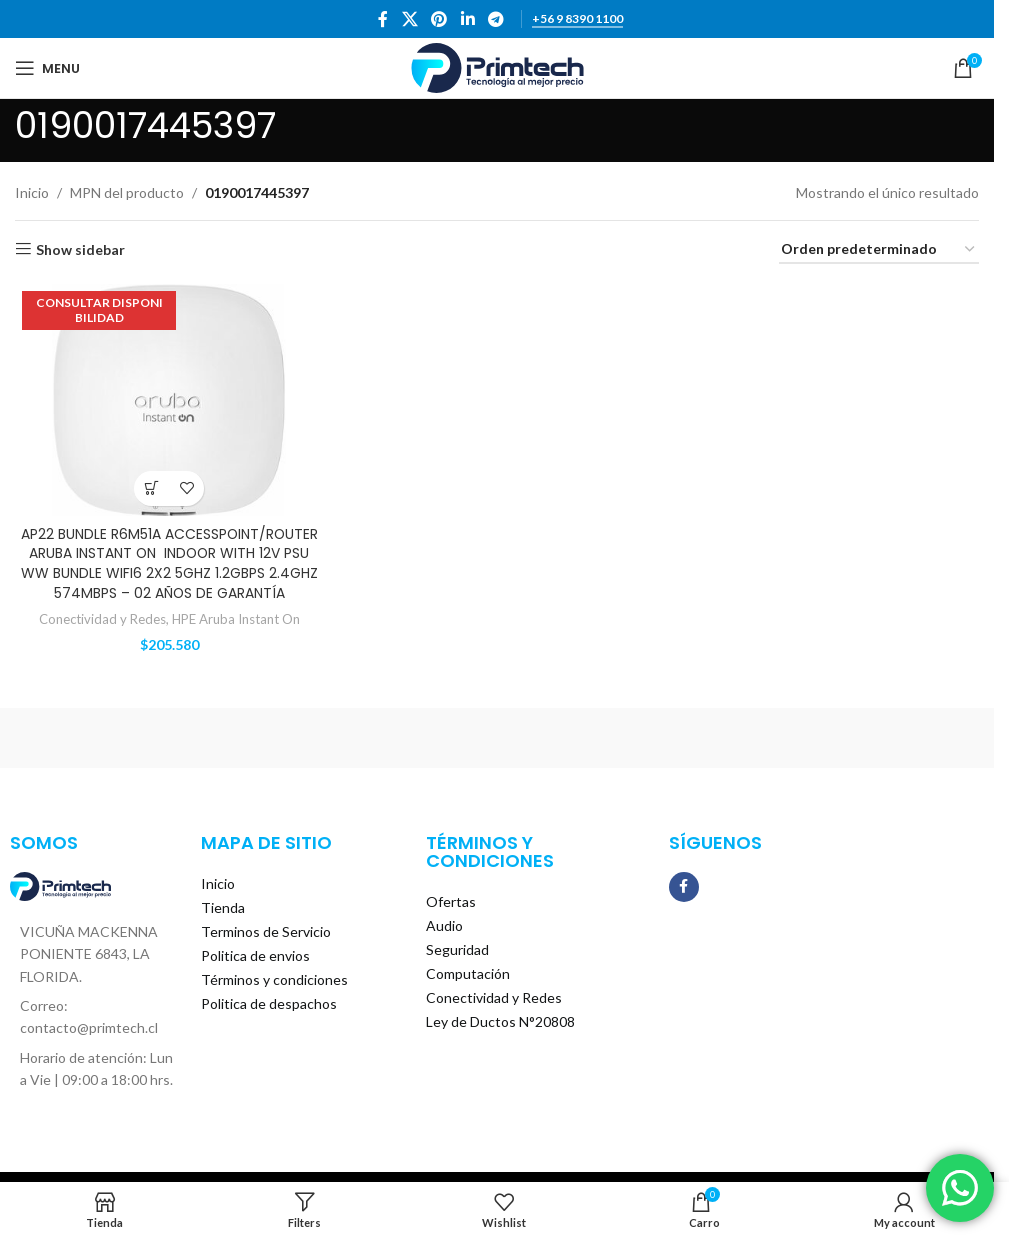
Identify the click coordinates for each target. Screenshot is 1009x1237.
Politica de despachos (269, 1003)
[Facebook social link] (383, 19)
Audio (444, 925)
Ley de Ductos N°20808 (500, 1021)
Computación (468, 973)
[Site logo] (497, 66)
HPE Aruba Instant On (236, 619)
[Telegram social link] (495, 19)
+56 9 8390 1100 (577, 19)
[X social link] (409, 19)
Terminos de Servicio (266, 931)
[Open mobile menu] (47, 68)
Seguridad (457, 949)
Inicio (32, 192)
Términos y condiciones (274, 979)
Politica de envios (255, 955)
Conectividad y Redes (102, 619)
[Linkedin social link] (467, 19)
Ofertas (451, 901)
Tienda (223, 907)
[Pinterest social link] (439, 19)
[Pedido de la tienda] (879, 250)
